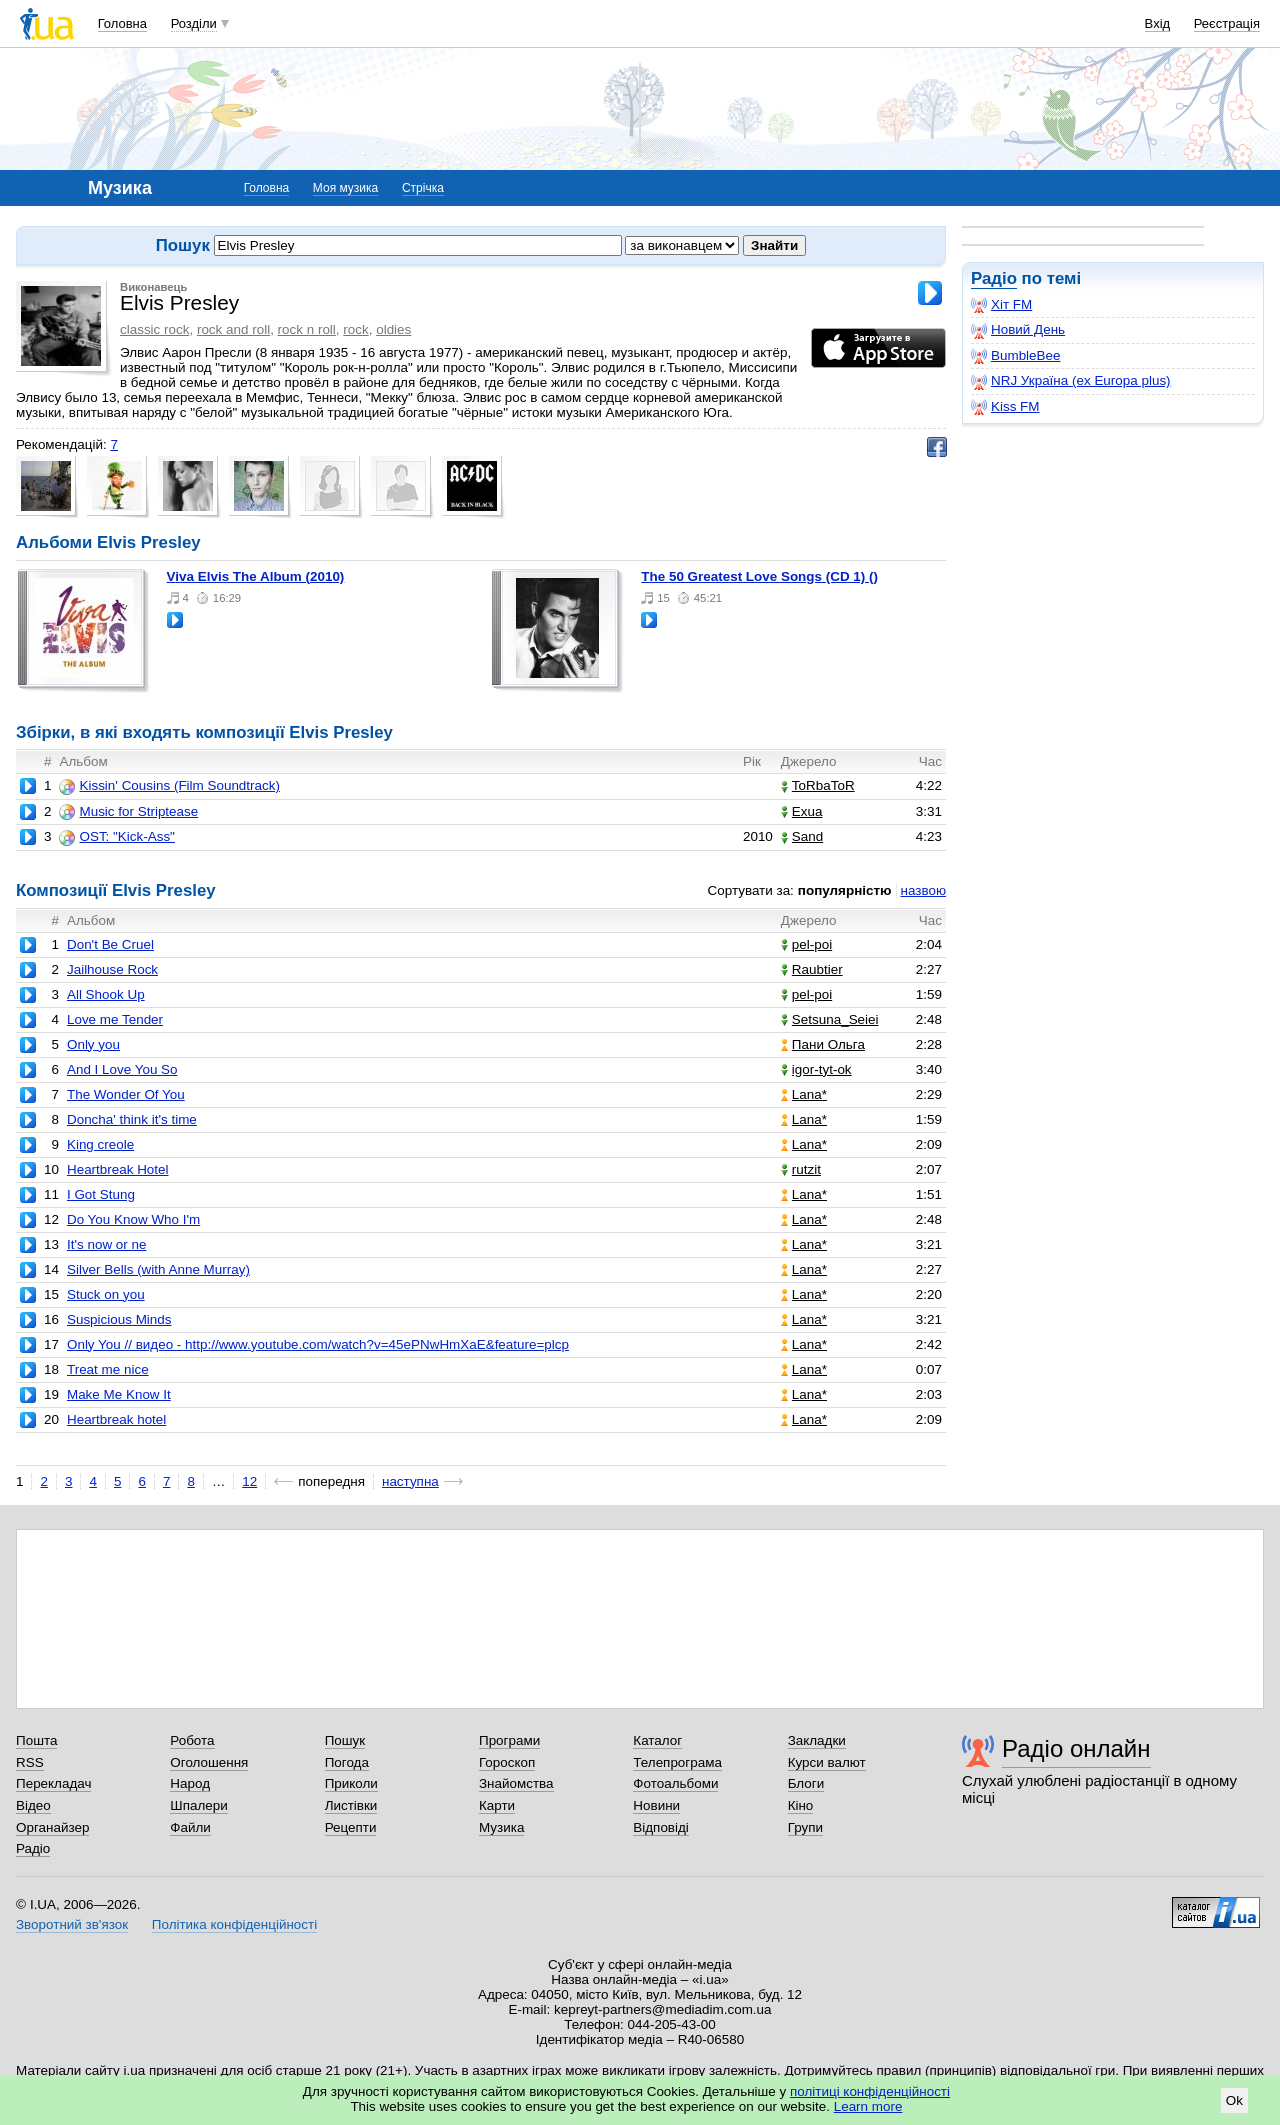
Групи (805, 1827)
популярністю (845, 890)
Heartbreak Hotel (118, 1169)
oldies (393, 329)
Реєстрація (1227, 23)
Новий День (1018, 330)
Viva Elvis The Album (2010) (256, 576)
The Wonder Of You (126, 1094)
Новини (656, 1805)
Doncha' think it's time (132, 1119)
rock (355, 329)
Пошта (36, 1740)
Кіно (801, 1805)
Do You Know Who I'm (133, 1219)
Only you (93, 1044)
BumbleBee (1015, 356)
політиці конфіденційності (870, 2091)
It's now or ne (107, 1244)
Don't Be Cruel (110, 944)
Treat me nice (108, 1369)
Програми (509, 1740)
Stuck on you (106, 1294)
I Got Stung (101, 1194)
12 (249, 1481)
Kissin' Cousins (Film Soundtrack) (169, 786)
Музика (501, 1827)
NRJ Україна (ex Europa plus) (1071, 381)
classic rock (154, 329)
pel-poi (806, 944)
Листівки (351, 1805)
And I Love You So (122, 1069)
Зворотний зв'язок (72, 1924)
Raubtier (812, 969)
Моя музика (345, 188)
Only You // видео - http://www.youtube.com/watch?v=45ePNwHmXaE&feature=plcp (318, 1344)
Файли (190, 1827)
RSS (30, 1762)
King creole (100, 1144)
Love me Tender (115, 1019)
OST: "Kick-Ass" (116, 837)
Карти (497, 1805)
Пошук (345, 1740)
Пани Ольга (823, 1044)
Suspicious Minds (119, 1319)
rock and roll (233, 329)
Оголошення (209, 1762)
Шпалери (198, 1805)
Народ (190, 1783)
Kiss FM (1005, 407)
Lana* (804, 1094)
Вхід (1158, 23)
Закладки (817, 1740)
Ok (1234, 2100)
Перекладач (53, 1783)
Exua (802, 811)
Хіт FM (1001, 305)
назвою (923, 890)
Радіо (994, 278)
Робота (192, 1740)
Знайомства (516, 1783)
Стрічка (423, 188)
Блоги (806, 1783)
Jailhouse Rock (112, 969)
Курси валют (827, 1762)
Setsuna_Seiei (830, 1019)
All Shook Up (106, 994)
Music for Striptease (128, 812)
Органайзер (52, 1827)
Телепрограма (677, 1762)
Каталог (657, 1740)
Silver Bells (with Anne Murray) (158, 1269)
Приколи (351, 1783)
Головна (122, 23)
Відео (33, 1805)
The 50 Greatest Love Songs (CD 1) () (759, 576)
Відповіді (661, 1827)
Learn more (868, 2106)
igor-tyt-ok (816, 1069)
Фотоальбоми (675, 1783)
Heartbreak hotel (116, 1419)
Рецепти (351, 1827)
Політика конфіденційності (234, 1924)
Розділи (194, 23)
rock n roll (307, 329)
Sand (802, 836)
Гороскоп (507, 1762)
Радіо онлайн (1076, 1748)
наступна (410, 1481)
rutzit (801, 1169)
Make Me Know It (119, 1394)
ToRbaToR (818, 785)
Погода (347, 1762)
